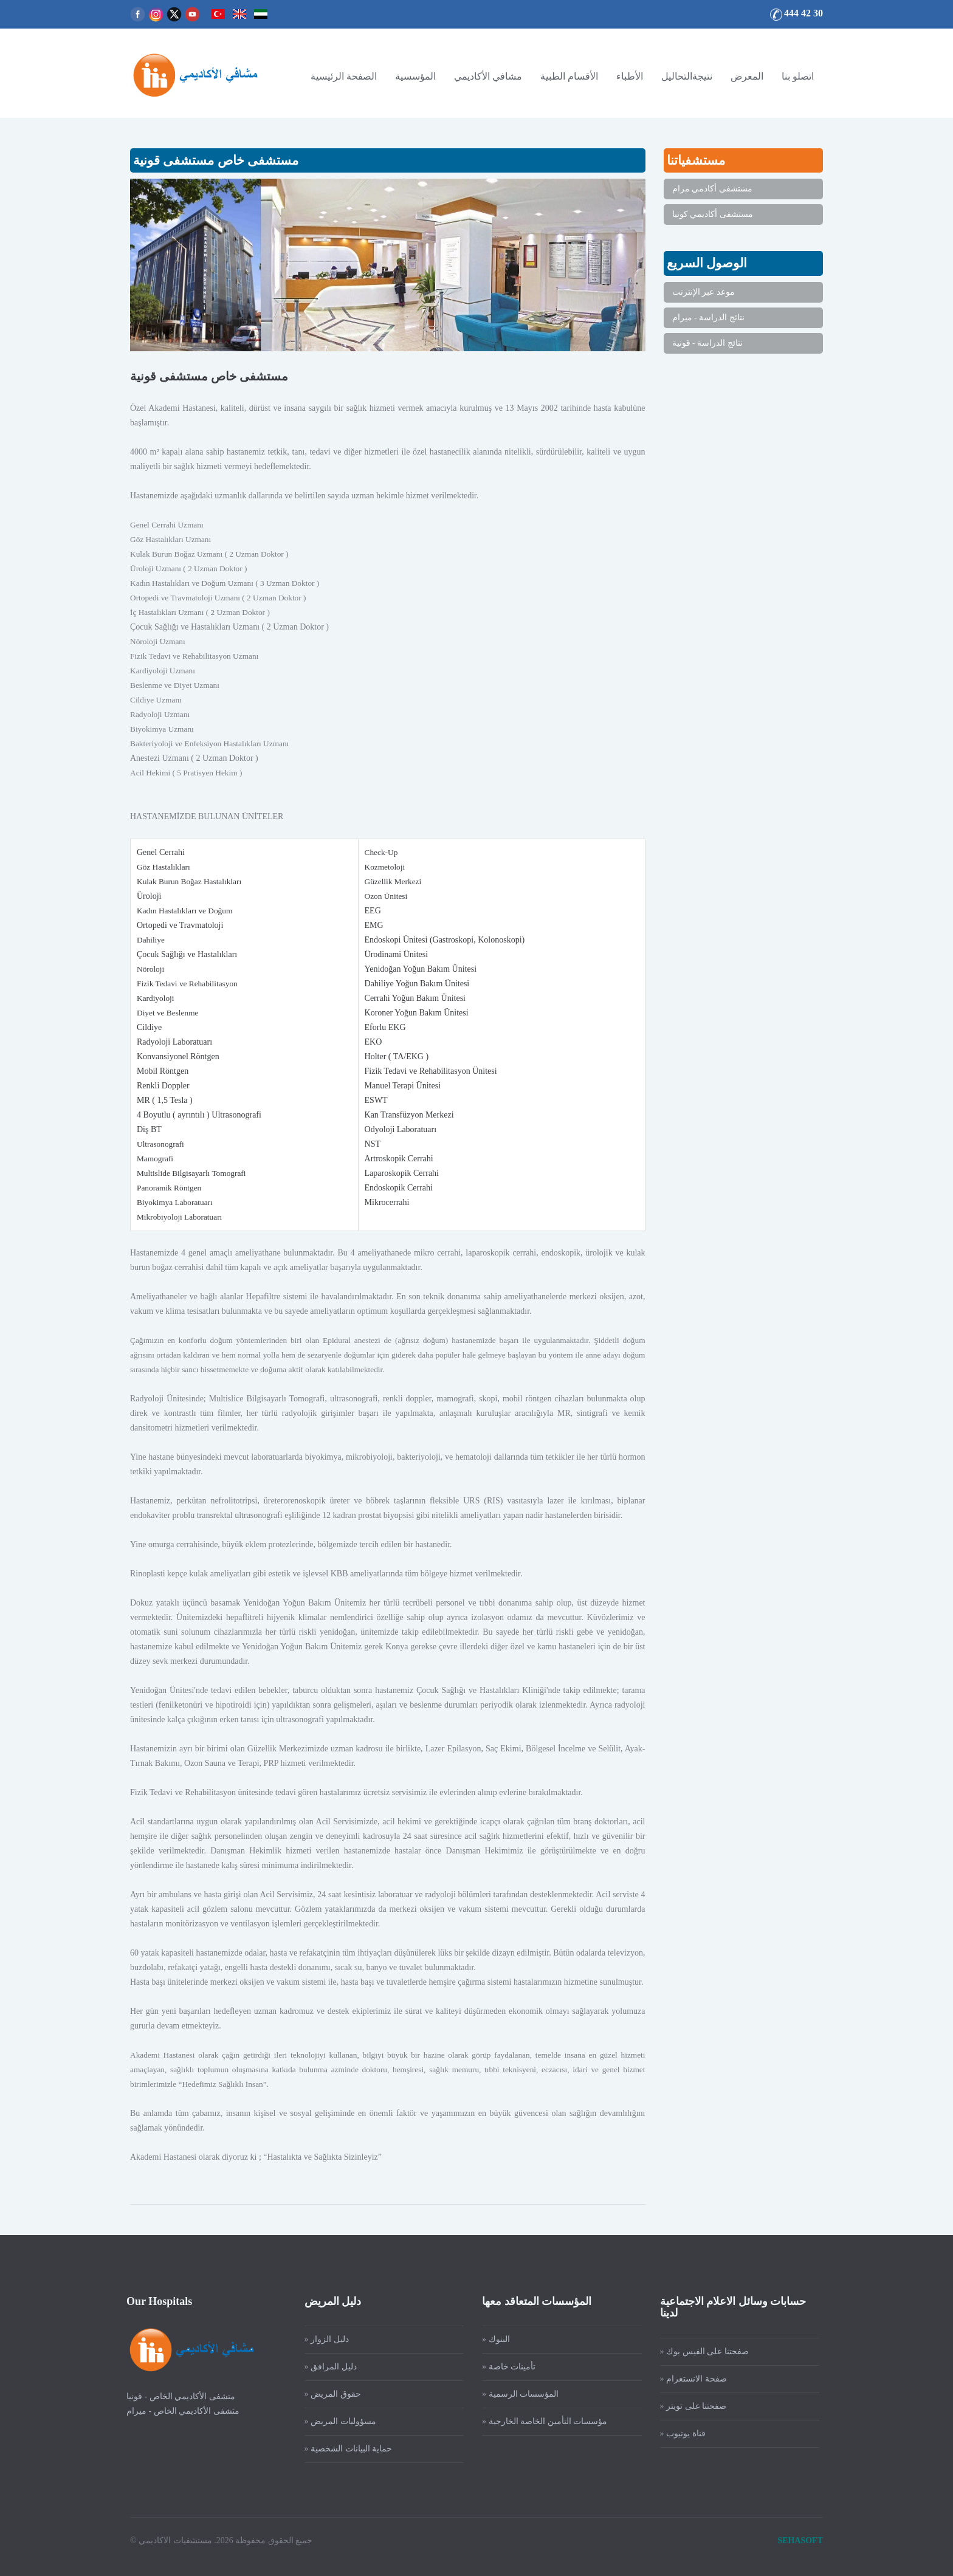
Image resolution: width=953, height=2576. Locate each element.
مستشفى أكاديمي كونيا (712, 214)
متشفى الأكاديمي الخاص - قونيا (173, 2396)
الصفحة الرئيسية (344, 76)
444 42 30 (803, 13)
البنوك (491, 2339)
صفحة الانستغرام (688, 2378)
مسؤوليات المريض (335, 2421)
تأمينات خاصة (504, 2366)
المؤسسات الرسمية (516, 2394)
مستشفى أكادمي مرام (712, 188)
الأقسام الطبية (569, 76)
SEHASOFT (800, 2533)
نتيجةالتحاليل (686, 76)
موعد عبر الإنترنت (703, 292)
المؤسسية (415, 76)
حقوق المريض (328, 2394)
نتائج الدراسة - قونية (707, 343)
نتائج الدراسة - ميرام (708, 317)
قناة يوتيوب (677, 2433)
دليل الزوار (322, 2339)
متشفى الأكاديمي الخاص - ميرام (175, 2411)
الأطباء (629, 76)
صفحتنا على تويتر (688, 2406)
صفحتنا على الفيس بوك (699, 2351)
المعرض (747, 76)
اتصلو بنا (798, 76)
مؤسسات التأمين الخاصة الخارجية (540, 2421)
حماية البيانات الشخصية (343, 2448)
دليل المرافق (326, 2366)
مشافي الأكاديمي (488, 76)
